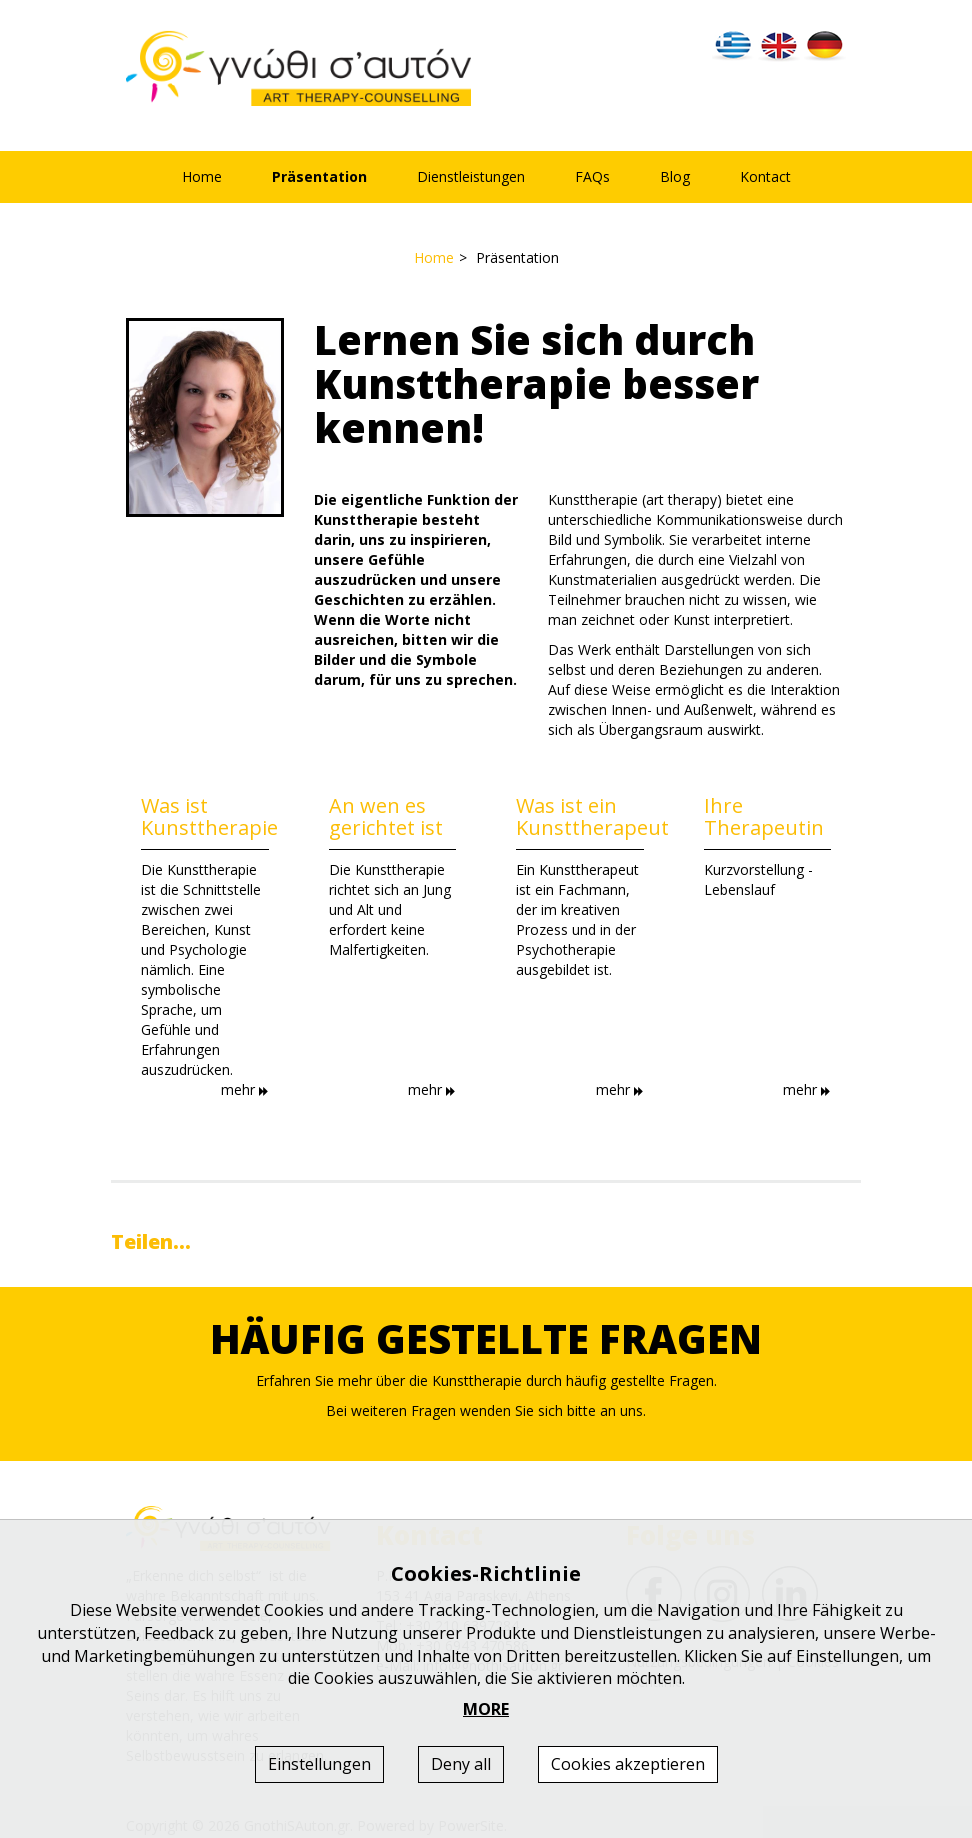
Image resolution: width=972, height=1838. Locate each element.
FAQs (592, 176)
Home (202, 176)
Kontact (765, 176)
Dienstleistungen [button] (471, 176)
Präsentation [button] (319, 176)
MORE (486, 1709)
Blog (675, 176)
